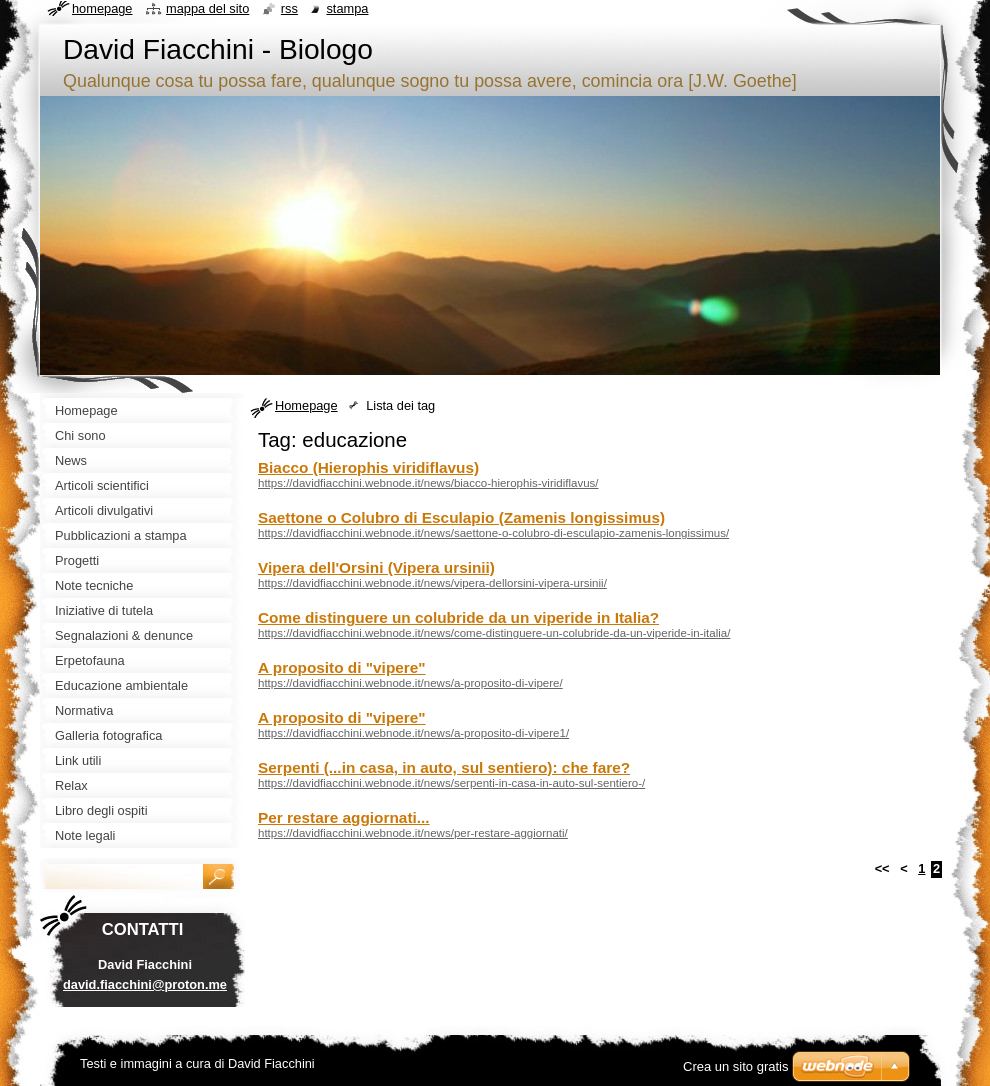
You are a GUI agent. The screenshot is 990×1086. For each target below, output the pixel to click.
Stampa (347, 8)
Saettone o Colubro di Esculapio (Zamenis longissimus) (461, 517)
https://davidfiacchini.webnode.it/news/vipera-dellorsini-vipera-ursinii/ (432, 583)
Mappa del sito (207, 8)
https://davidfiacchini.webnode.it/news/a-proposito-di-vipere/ (410, 683)
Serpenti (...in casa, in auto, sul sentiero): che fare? (444, 767)
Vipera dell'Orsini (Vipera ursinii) (376, 567)
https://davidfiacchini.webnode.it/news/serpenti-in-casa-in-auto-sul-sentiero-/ (451, 783)
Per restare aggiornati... (344, 817)
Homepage (306, 405)
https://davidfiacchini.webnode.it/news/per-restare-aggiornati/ (413, 833)
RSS (289, 8)
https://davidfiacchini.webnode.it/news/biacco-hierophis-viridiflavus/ (428, 483)
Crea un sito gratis (736, 1066)
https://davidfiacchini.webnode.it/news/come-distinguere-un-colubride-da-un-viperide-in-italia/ (494, 633)
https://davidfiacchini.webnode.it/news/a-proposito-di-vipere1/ (413, 733)
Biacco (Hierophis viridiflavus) (368, 467)
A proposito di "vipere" (342, 667)
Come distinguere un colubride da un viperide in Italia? (458, 617)
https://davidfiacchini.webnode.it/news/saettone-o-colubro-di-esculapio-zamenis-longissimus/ (493, 533)
